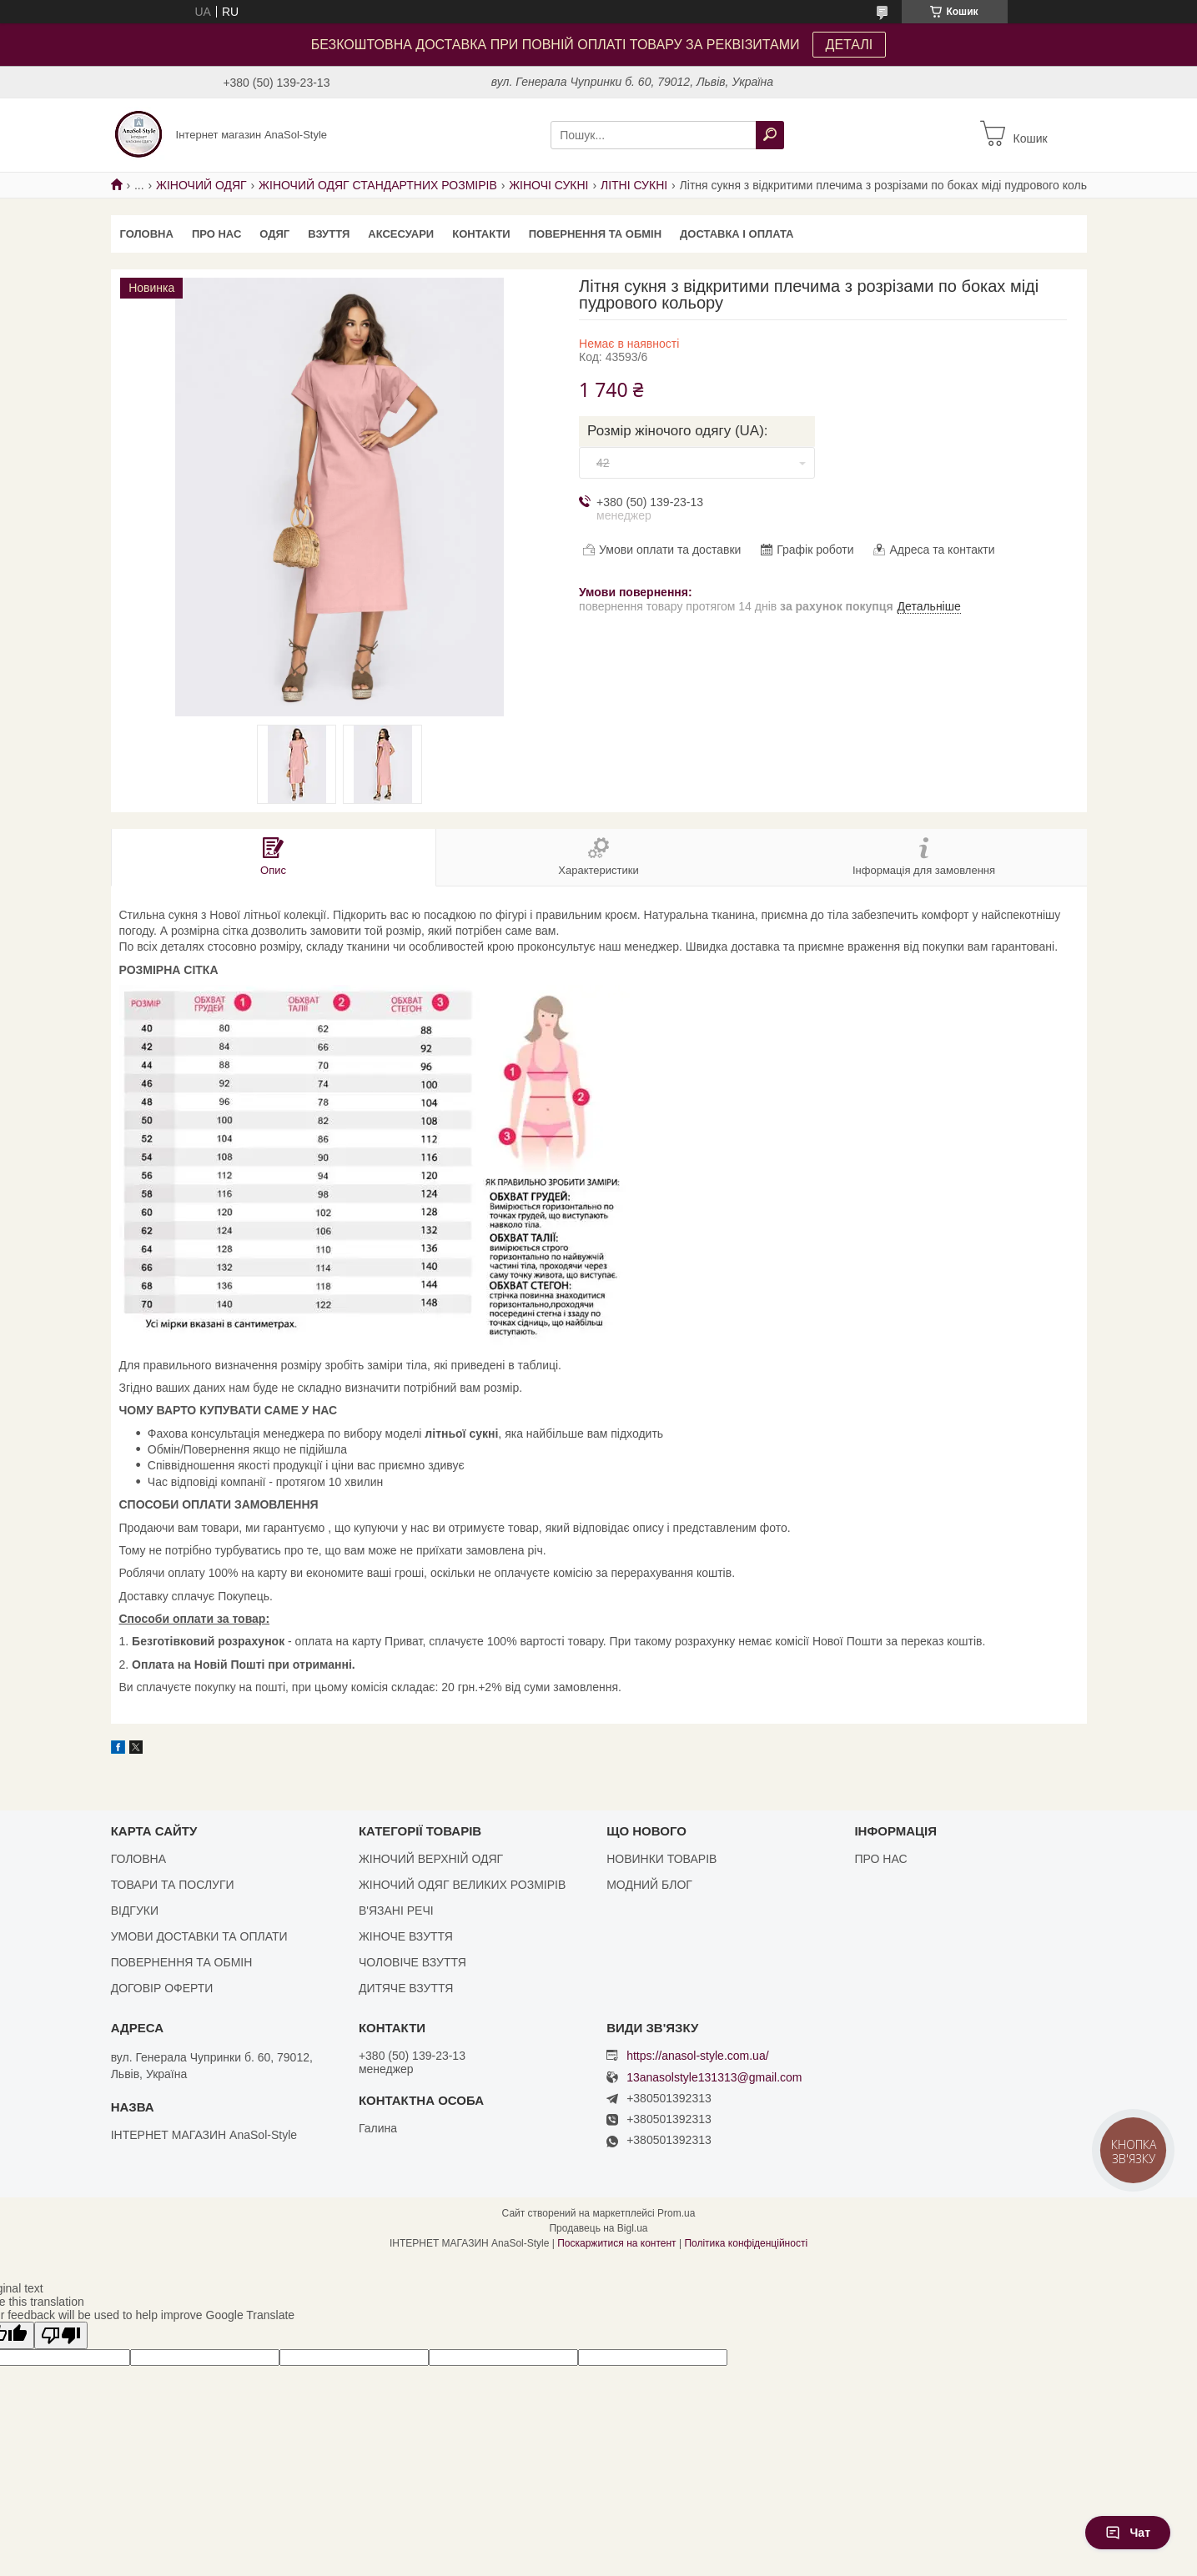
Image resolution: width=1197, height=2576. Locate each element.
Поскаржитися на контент (616, 2243)
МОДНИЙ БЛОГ (649, 1884)
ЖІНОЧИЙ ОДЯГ (201, 185)
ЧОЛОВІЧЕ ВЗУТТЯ (412, 1962)
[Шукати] (770, 135)
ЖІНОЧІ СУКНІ (548, 185)
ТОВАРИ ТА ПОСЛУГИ (172, 1884)
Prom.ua (676, 2213)
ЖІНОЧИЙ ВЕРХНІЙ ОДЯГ (431, 1858)
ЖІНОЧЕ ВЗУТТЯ (406, 1936)
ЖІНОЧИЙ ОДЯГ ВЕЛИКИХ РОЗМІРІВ (462, 1884)
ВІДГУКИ (134, 1910)
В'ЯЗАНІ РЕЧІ (396, 1910)
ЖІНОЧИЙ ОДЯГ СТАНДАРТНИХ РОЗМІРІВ (378, 185)
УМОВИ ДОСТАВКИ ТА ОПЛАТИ (199, 1936)
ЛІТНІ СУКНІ (634, 185)
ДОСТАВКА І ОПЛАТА (736, 234)
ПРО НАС (216, 234)
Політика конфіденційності (745, 2243)
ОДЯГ (274, 234)
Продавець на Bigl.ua (598, 2228)
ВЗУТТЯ (329, 234)
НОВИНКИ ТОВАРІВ (661, 1858)
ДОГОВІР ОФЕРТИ (162, 1988)
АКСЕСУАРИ (401, 234)
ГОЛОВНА (147, 234)
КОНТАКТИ (481, 234)
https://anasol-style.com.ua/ (697, 2055)
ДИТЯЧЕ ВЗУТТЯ (406, 1988)
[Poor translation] (61, 2335)
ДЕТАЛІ (849, 45)
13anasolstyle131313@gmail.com (714, 2077)
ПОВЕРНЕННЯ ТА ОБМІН (595, 234)
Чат (1127, 2532)
